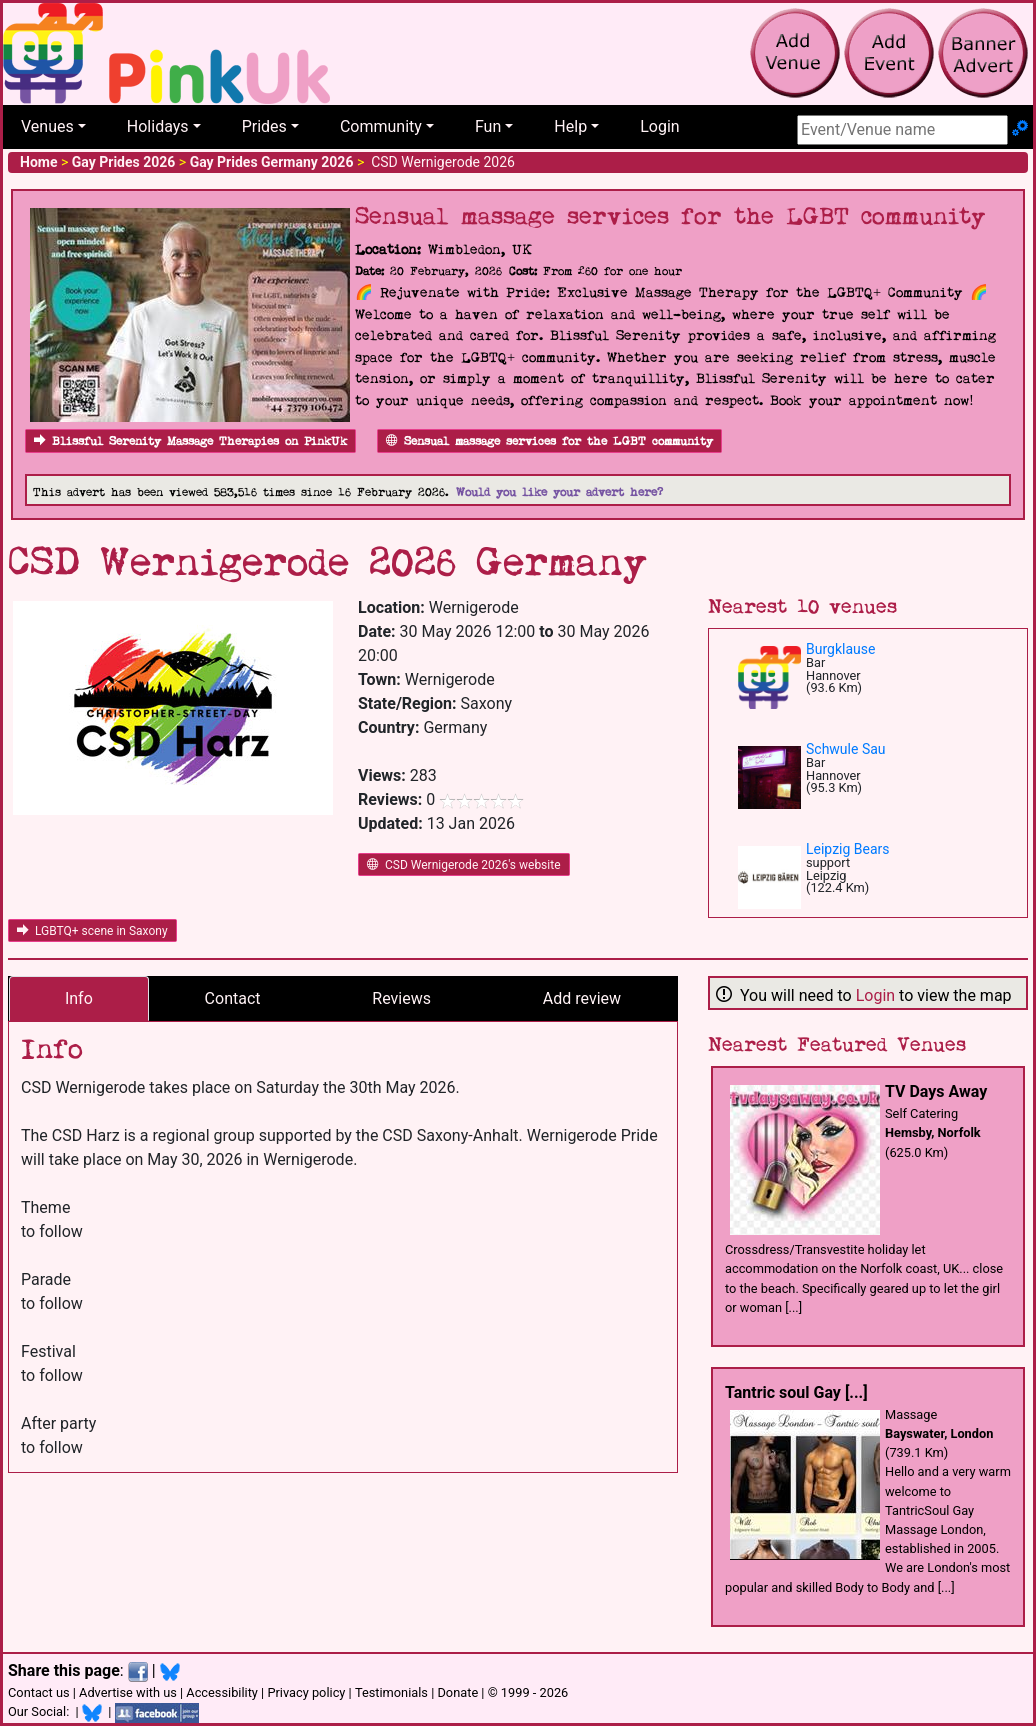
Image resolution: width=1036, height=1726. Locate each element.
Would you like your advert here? (559, 492)
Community (381, 126)
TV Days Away (936, 1091)
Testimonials (391, 1692)
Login (659, 126)
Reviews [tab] (401, 998)
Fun (488, 126)
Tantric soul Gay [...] (796, 1392)
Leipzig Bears (848, 849)
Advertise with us (128, 1692)
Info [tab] (79, 998)
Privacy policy (306, 1692)
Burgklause (840, 649)
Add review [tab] (582, 998)
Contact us (39, 1692)
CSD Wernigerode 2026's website (464, 865)
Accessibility (222, 1692)
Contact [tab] (233, 998)
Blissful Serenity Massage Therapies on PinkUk (190, 441)
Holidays (158, 126)
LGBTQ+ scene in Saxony (92, 931)
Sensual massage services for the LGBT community (549, 441)
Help (570, 126)
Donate (457, 1692)
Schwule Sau (846, 749)
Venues (47, 126)
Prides (264, 126)
